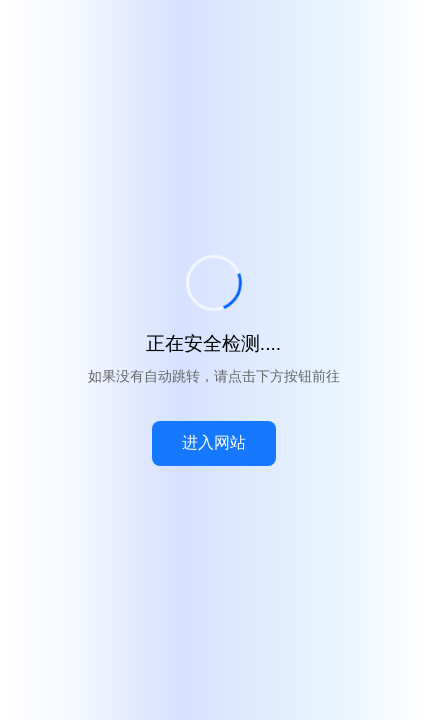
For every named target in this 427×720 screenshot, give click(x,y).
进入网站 (214, 442)
